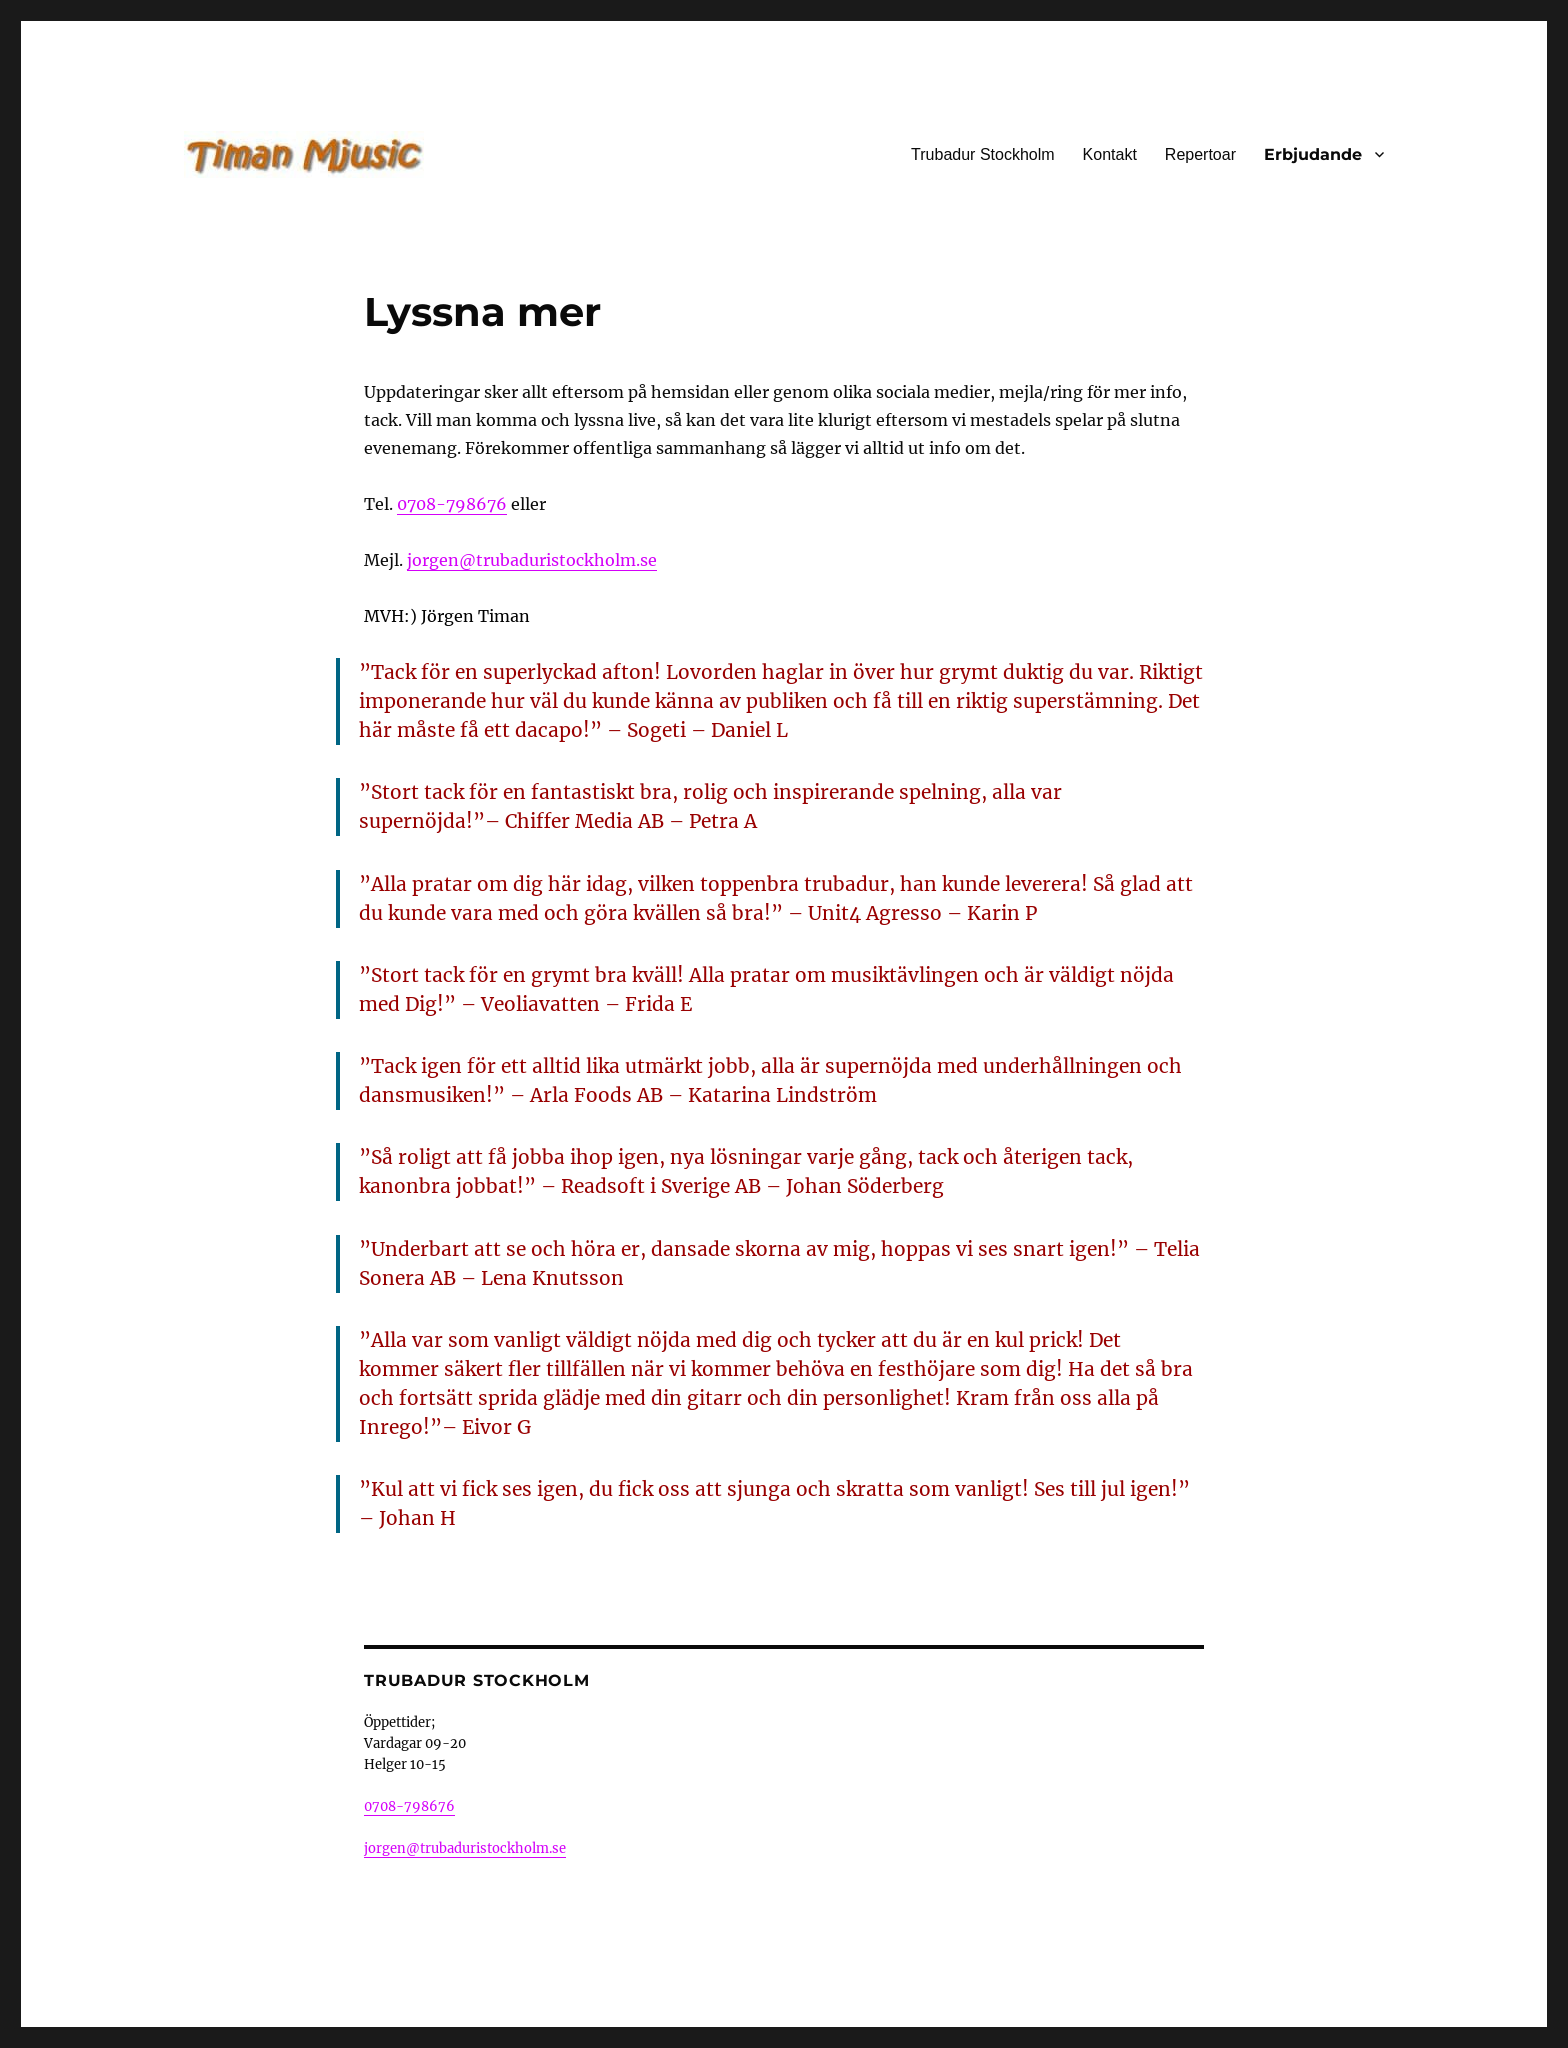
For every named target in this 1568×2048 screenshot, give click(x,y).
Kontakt (1110, 154)
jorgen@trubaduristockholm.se (532, 560)
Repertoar (1200, 154)
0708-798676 (452, 504)
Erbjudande (1313, 154)
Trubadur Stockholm (982, 154)
